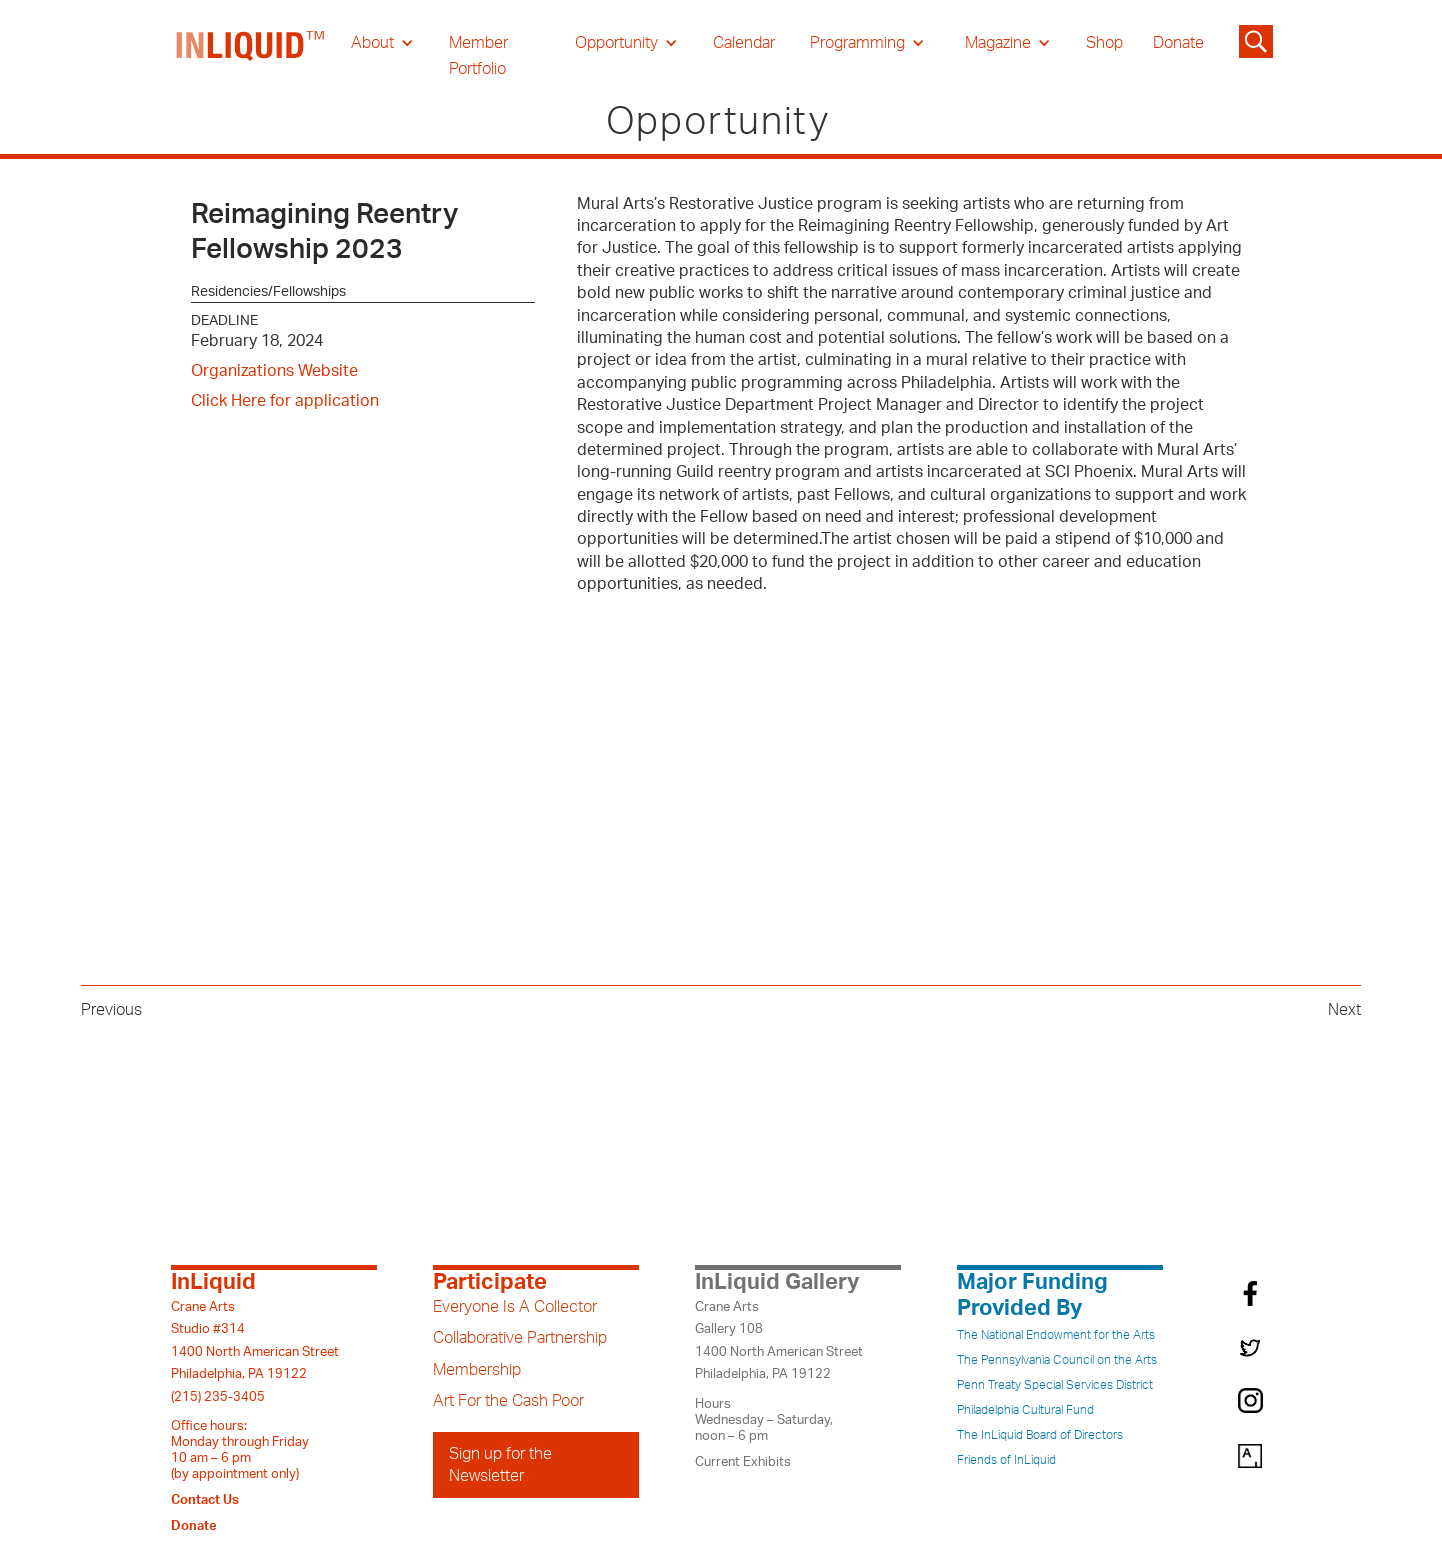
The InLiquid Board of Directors (1040, 1435)
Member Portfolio (478, 56)
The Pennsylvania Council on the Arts (1057, 1360)
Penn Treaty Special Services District (1055, 1385)
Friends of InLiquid (1006, 1460)
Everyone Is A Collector (515, 1307)
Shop (1104, 43)
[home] (251, 56)
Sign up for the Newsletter (500, 1465)
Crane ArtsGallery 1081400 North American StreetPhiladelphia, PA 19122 (779, 1340)
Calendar (744, 43)
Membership (477, 1370)
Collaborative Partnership (520, 1338)
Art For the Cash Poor (508, 1401)
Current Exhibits (743, 1462)
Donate (1178, 43)
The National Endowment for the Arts (1056, 1335)
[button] (382, 43)
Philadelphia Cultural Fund (1025, 1410)
